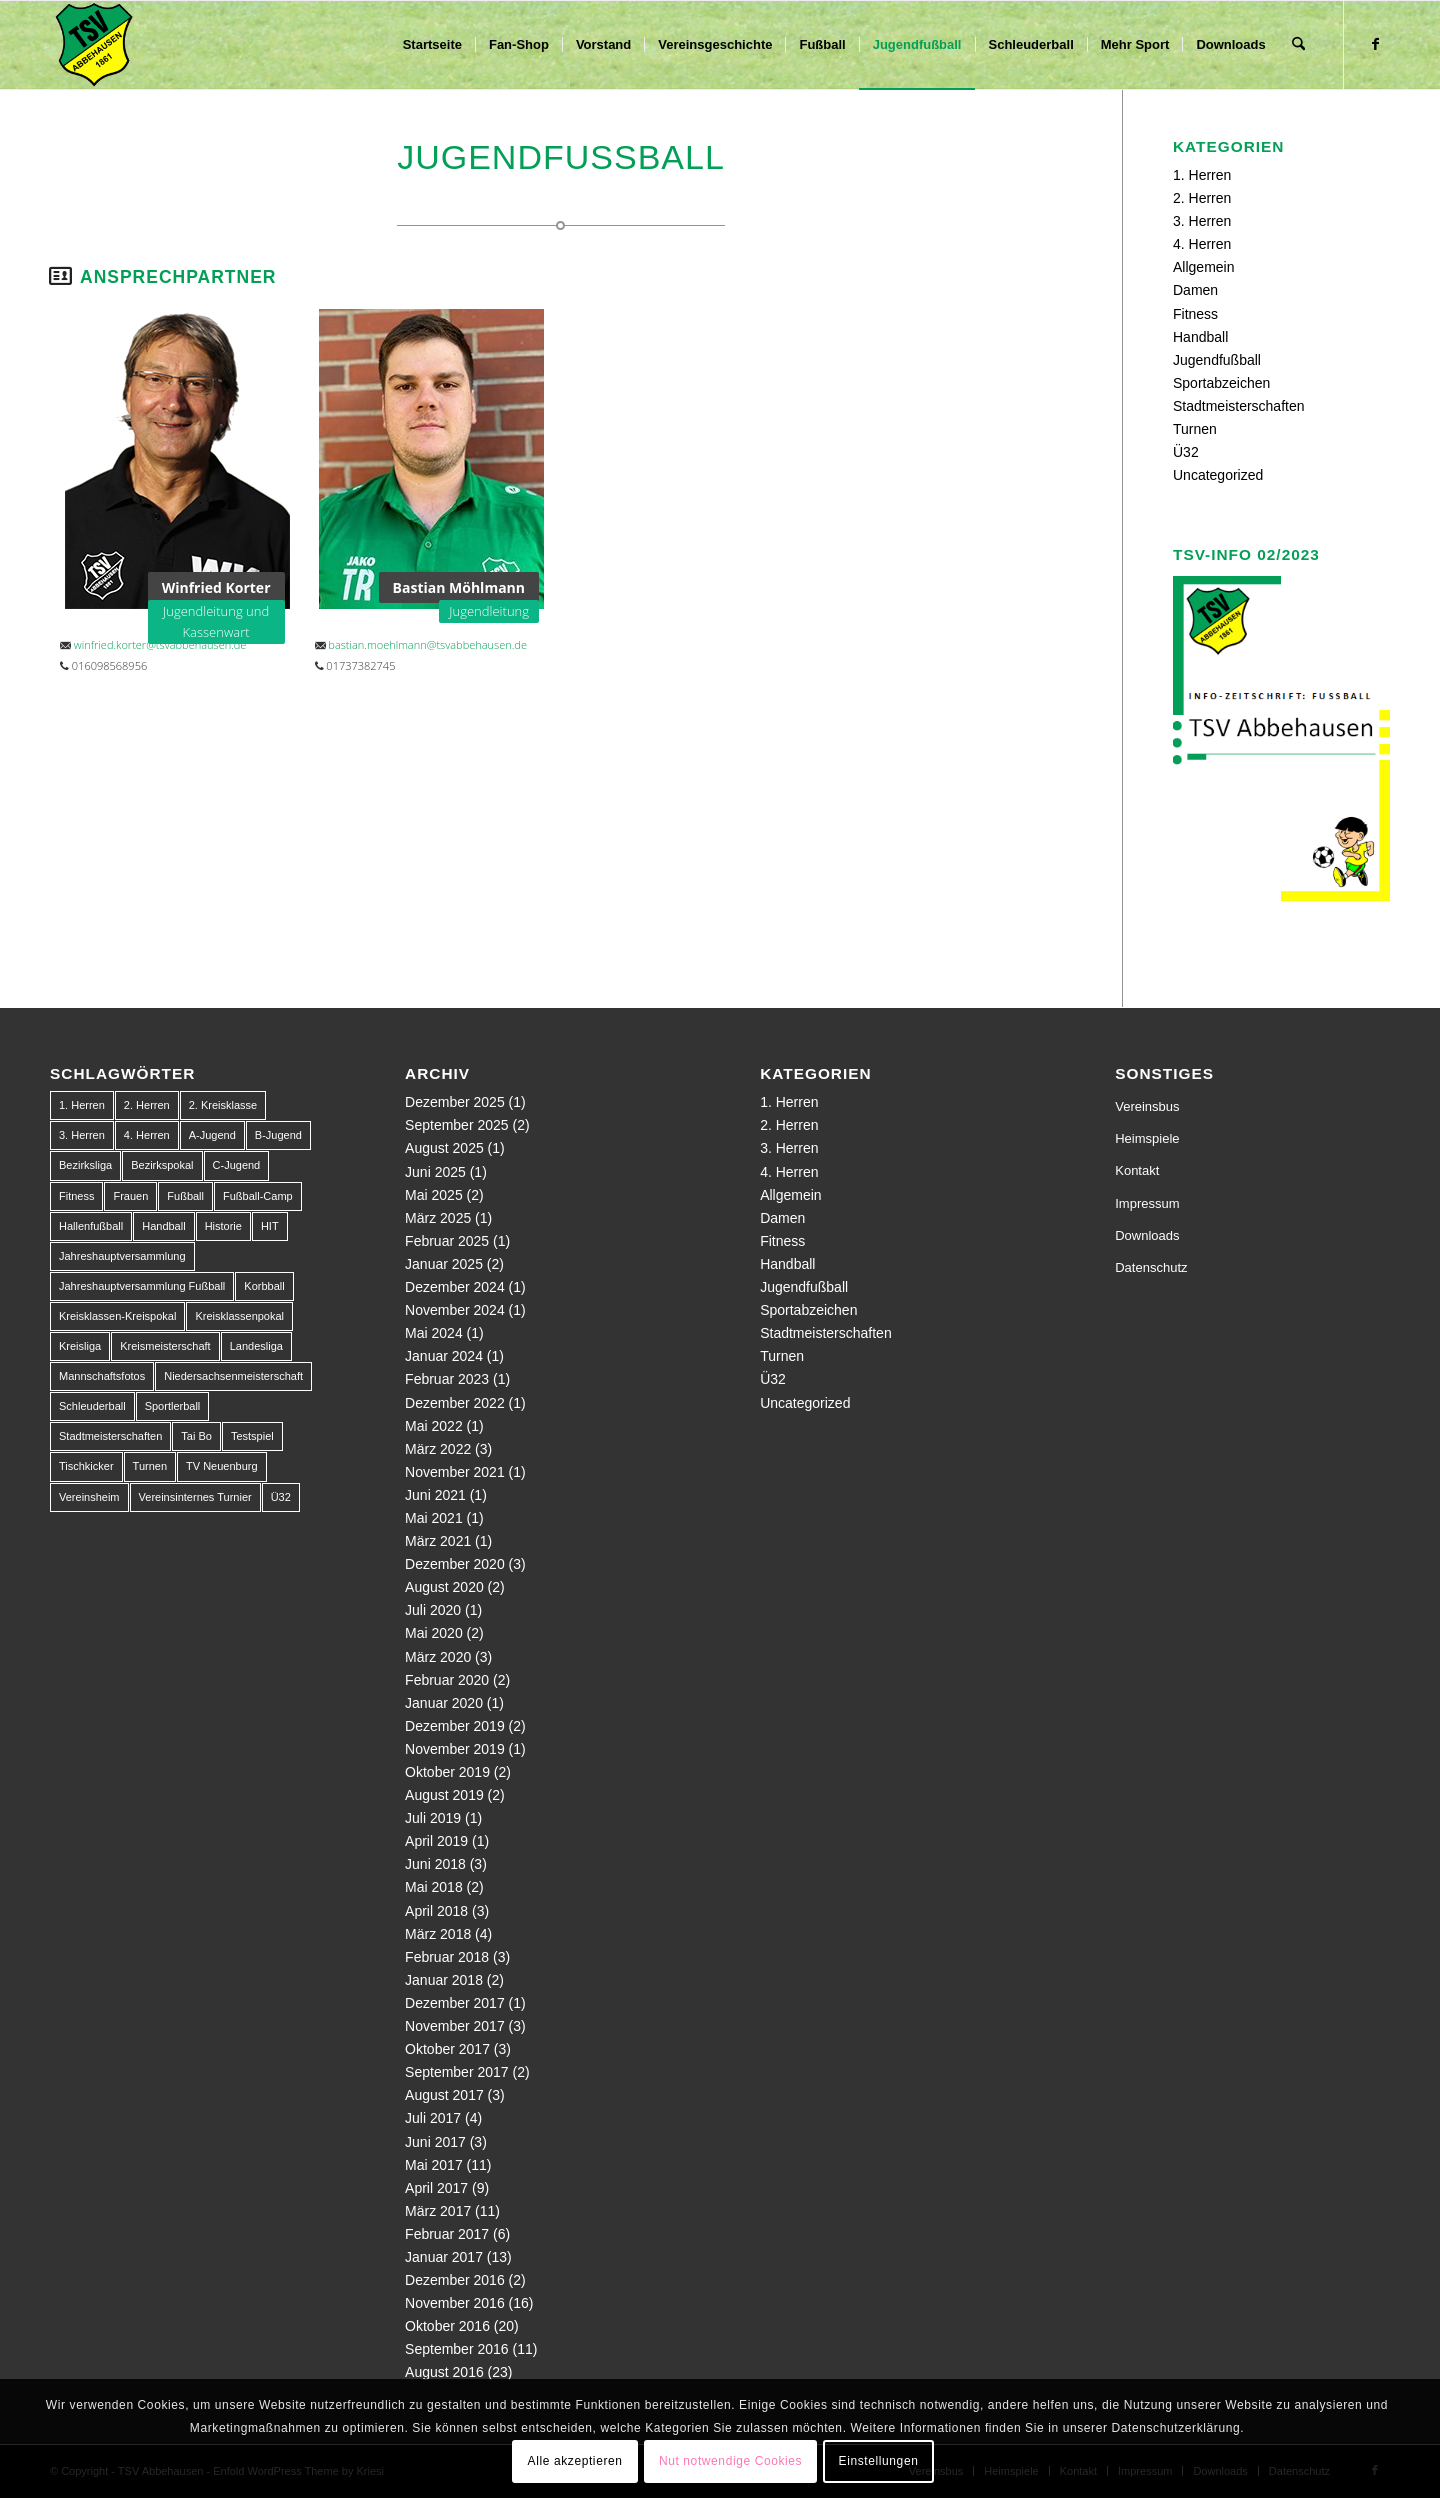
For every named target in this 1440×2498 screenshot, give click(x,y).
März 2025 (438, 1218)
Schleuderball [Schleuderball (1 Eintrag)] (92, 1406)
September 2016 (457, 2349)
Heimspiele (1147, 1138)
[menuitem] (432, 45)
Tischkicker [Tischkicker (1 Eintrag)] (86, 1466)
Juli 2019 (433, 1818)
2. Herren (1202, 198)
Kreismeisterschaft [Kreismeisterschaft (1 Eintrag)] (165, 1346)
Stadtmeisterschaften (1239, 406)
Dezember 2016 (455, 2280)
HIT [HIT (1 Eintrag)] (270, 1226)
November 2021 (455, 1472)
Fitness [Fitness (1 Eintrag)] (76, 1196)
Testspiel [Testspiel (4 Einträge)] (252, 1436)
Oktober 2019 (447, 1772)
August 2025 (444, 1148)
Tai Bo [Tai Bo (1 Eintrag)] (196, 1436)
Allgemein (1203, 267)
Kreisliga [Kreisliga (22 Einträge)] (80, 1346)
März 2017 (438, 2211)
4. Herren (1202, 244)
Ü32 (1186, 452)
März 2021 (438, 1541)
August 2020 (444, 1587)
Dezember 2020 (455, 1564)
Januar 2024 (444, 1356)
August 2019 (444, 1795)
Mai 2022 (434, 1426)
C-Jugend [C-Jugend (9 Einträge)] (237, 1165)
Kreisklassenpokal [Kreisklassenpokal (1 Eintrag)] (239, 1316)
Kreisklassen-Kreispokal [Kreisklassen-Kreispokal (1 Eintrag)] (117, 1316)
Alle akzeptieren (575, 2461)
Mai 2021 (434, 1518)
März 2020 (438, 1657)
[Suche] (1298, 45)
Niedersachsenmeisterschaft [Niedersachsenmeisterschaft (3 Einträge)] (233, 1376)
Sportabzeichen (1221, 383)
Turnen (1195, 429)
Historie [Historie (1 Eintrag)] (223, 1226)
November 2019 (455, 1749)
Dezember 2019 (455, 1726)
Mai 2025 (434, 1195)
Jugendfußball (1217, 360)
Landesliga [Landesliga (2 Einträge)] (256, 1346)
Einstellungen (879, 2461)
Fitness (1195, 314)
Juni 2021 (435, 1495)
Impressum (1147, 1203)
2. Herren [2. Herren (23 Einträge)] (147, 1105)
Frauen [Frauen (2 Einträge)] (130, 1196)
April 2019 (436, 1841)
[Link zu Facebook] (1375, 44)
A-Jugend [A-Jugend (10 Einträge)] (212, 1135)
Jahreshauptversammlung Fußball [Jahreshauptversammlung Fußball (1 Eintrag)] (142, 1286)
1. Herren (1202, 175)
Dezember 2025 (455, 1102)
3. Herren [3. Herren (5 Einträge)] (82, 1135)
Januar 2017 (444, 2257)
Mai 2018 (434, 1887)
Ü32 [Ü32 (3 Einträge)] (281, 1497)
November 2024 (455, 1310)
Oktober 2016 (447, 2326)
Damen (1195, 290)
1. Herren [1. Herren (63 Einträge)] (82, 1105)
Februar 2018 (447, 1957)
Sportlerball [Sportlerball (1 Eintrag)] (173, 1406)
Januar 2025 (444, 1264)
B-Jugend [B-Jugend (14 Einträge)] (278, 1135)
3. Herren (1202, 221)
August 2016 (444, 2372)
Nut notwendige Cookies (730, 2461)
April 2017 (436, 2188)
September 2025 (457, 1125)
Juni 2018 (435, 1864)
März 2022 (438, 1449)
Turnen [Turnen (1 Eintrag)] (150, 1466)
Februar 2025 (447, 1241)
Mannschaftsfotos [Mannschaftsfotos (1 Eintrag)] (102, 1376)
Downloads (1147, 1235)
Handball (1200, 337)
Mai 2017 (434, 2165)
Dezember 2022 (455, 1403)
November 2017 (455, 2026)
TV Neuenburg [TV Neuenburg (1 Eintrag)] (222, 1466)
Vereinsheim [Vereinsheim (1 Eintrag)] (89, 1497)
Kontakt (1137, 1170)
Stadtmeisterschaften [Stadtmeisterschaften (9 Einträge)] (110, 1436)
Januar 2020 (444, 1703)
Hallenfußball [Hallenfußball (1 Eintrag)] (91, 1226)
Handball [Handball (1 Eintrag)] (163, 1226)
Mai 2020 (434, 1633)
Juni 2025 (435, 1172)
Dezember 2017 (455, 2003)
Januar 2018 (444, 1980)
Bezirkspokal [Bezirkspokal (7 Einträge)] (162, 1165)
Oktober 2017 (447, 2049)
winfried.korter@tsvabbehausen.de (160, 644)
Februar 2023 (447, 1379)
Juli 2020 (433, 1610)
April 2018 (436, 1911)
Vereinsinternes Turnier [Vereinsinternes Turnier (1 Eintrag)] (195, 1497)
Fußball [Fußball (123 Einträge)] (185, 1196)
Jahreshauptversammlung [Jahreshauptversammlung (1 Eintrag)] (122, 1256)
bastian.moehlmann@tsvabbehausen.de (427, 644)
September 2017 (457, 2072)
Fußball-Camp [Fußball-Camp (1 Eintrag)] (258, 1196)
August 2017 (444, 2095)
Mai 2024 (434, 1333)
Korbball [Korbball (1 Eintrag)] (264, 1286)
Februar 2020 (447, 1680)
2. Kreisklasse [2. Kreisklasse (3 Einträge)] (223, 1105)
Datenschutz (1151, 1267)
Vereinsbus (1147, 1106)
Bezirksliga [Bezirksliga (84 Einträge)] (85, 1165)
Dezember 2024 (455, 1287)
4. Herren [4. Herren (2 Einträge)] (147, 1135)
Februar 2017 (447, 2234)
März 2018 (438, 1934)
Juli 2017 (433, 2118)
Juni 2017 (435, 2142)
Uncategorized (1218, 475)
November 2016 (455, 2303)
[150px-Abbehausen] (94, 45)
